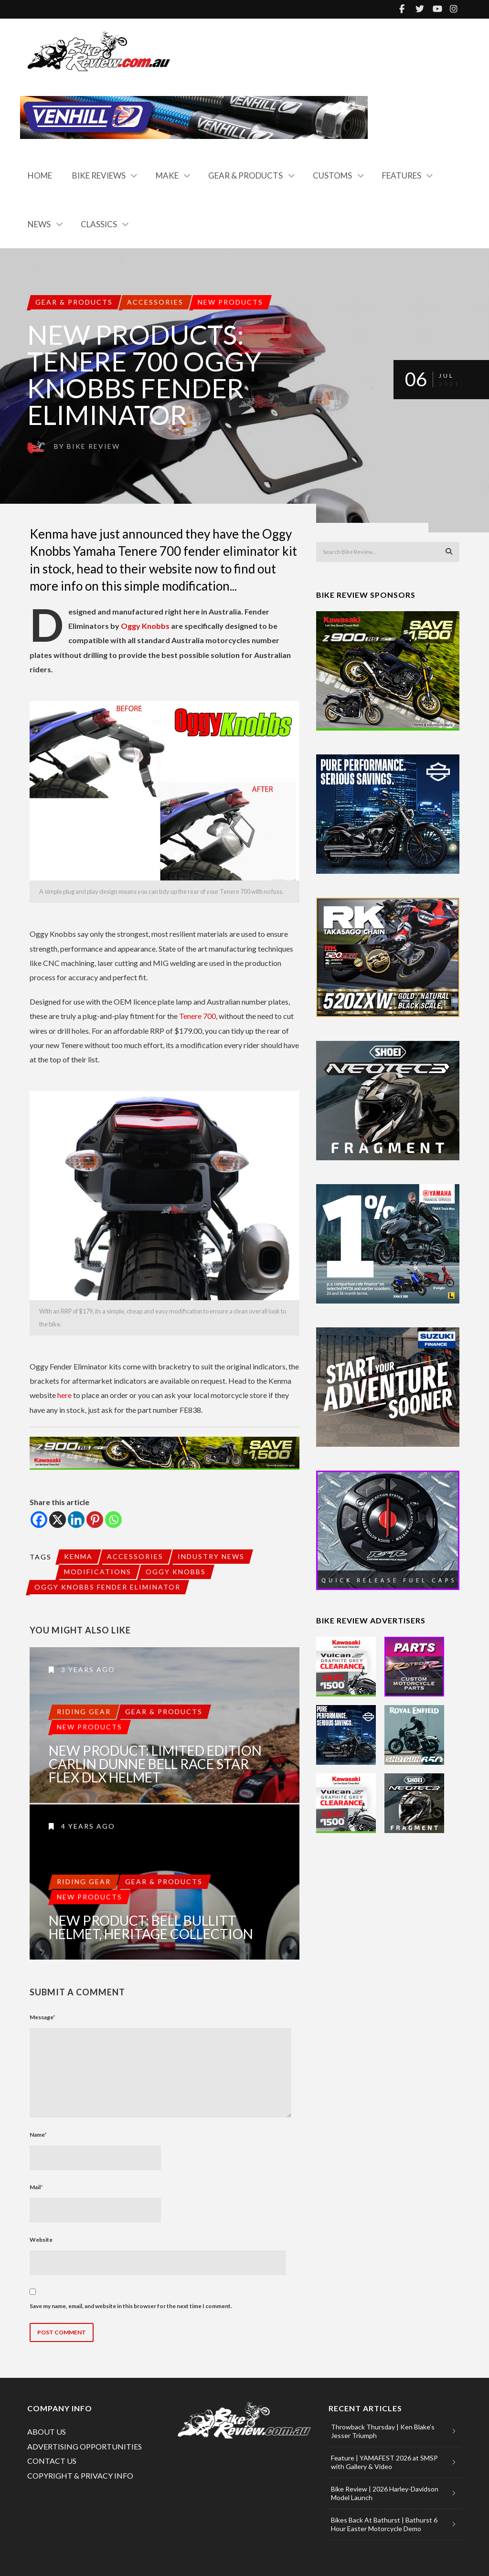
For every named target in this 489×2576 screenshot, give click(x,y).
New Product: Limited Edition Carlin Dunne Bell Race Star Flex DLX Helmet (155, 1764)
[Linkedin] (76, 1519)
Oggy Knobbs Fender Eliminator (107, 1587)
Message (42, 2017)
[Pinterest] (94, 1519)
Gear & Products (245, 175)
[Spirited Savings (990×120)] (164, 1453)
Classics (99, 224)
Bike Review (93, 446)
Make (167, 175)
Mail (36, 2187)
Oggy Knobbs (145, 625)
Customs (332, 175)
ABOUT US (46, 2431)
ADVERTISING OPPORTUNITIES (84, 2446)
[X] (57, 1519)
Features (401, 175)
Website (41, 2239)
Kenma (78, 1556)
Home (40, 175)
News (39, 224)
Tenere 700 (197, 1015)
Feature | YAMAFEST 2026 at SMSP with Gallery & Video (384, 2462)
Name (38, 2134)
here (64, 1394)
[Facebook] (39, 1519)
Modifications (97, 1572)
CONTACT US (51, 2460)
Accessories (155, 302)
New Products (230, 302)
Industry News (211, 1556)
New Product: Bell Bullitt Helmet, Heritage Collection (151, 1927)
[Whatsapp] (113, 1519)
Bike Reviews (99, 175)
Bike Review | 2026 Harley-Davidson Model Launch (384, 2493)
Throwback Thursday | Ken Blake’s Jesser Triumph (383, 2431)
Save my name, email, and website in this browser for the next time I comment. (131, 2306)
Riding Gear (84, 1711)
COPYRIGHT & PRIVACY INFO (80, 2475)
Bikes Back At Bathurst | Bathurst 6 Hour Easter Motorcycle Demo (384, 2524)
